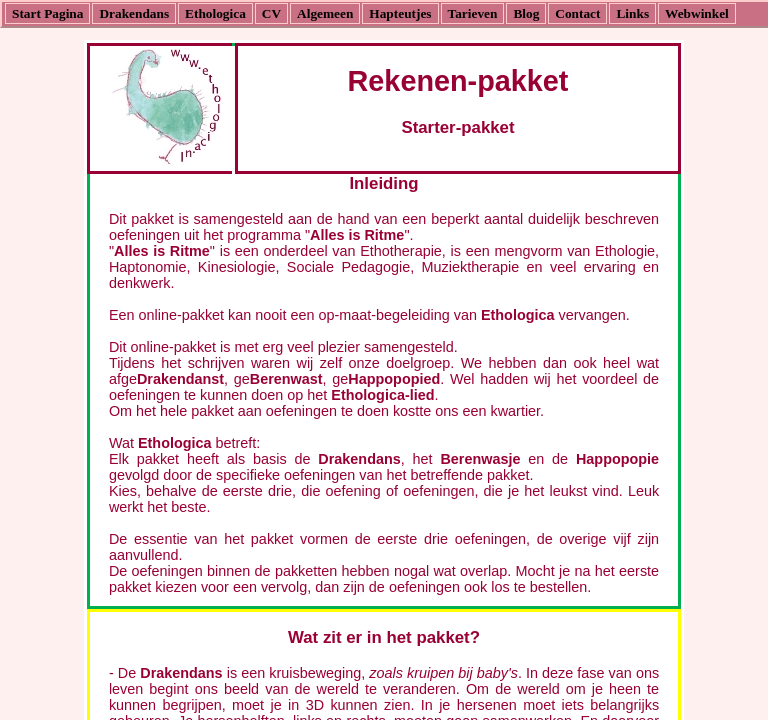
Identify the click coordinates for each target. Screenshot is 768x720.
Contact (577, 13)
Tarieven (473, 13)
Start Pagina (47, 13)
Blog (526, 13)
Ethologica (215, 13)
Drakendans (134, 13)
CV (271, 13)
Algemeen (325, 13)
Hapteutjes (400, 13)
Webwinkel (697, 13)
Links (632, 13)
